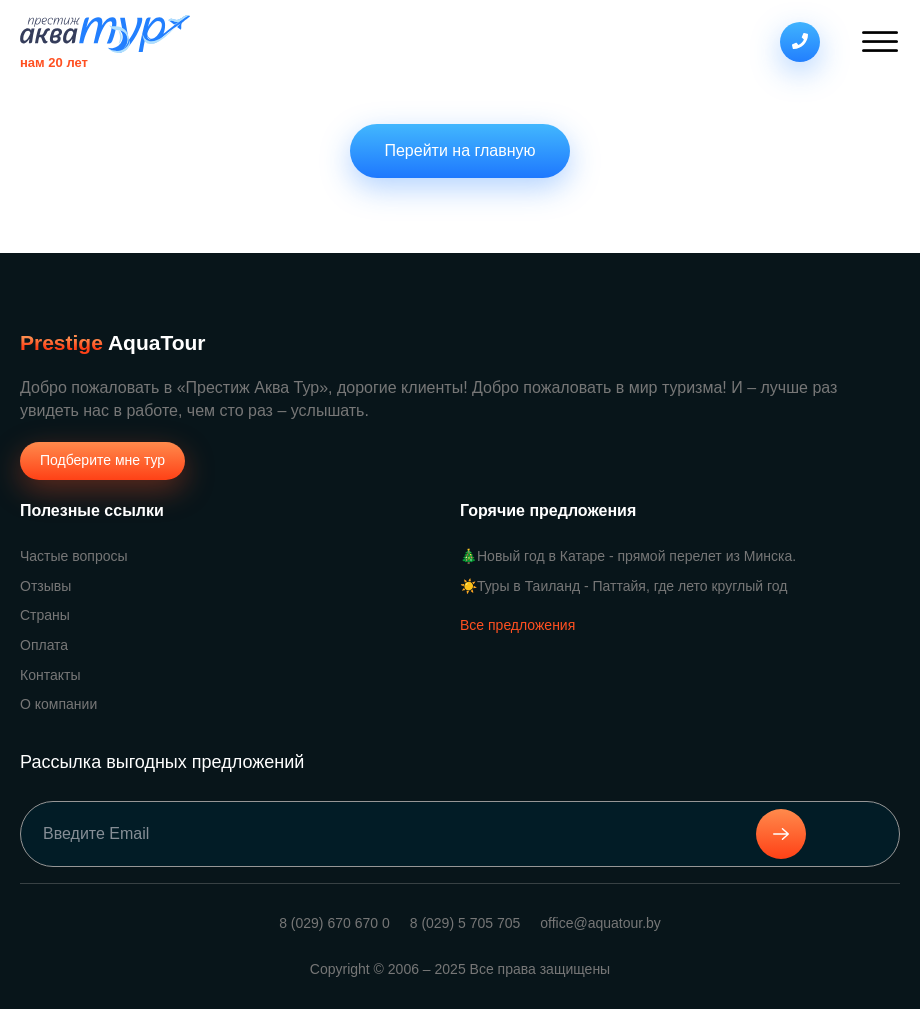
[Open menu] (880, 42)
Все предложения (517, 625)
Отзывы (45, 586)
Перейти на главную (459, 150)
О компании (58, 704)
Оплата (44, 645)
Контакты (50, 675)
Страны (45, 615)
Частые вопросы (74, 556)
